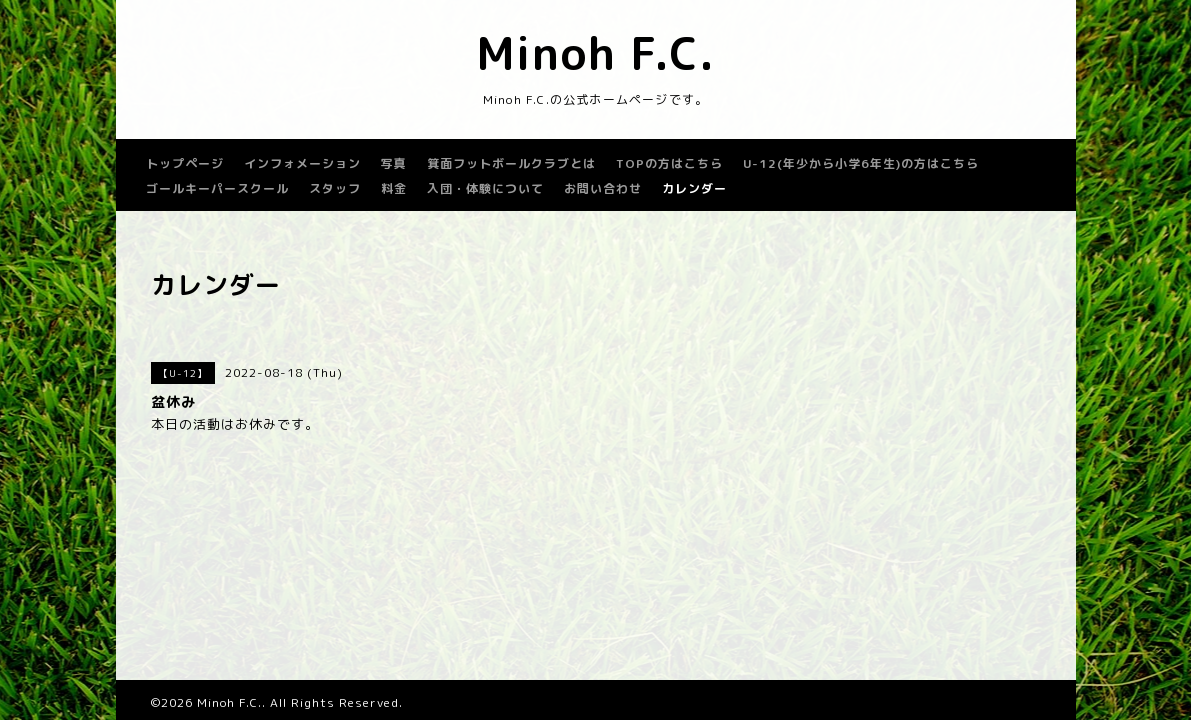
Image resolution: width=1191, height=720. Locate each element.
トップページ (185, 163)
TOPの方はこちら (669, 163)
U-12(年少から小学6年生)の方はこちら (861, 163)
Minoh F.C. (595, 53)
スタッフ (335, 188)
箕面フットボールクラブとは (511, 163)
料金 (394, 188)
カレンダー (694, 188)
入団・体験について (485, 188)
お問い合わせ (603, 188)
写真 (394, 163)
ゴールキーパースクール (217, 188)
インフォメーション (302, 163)
